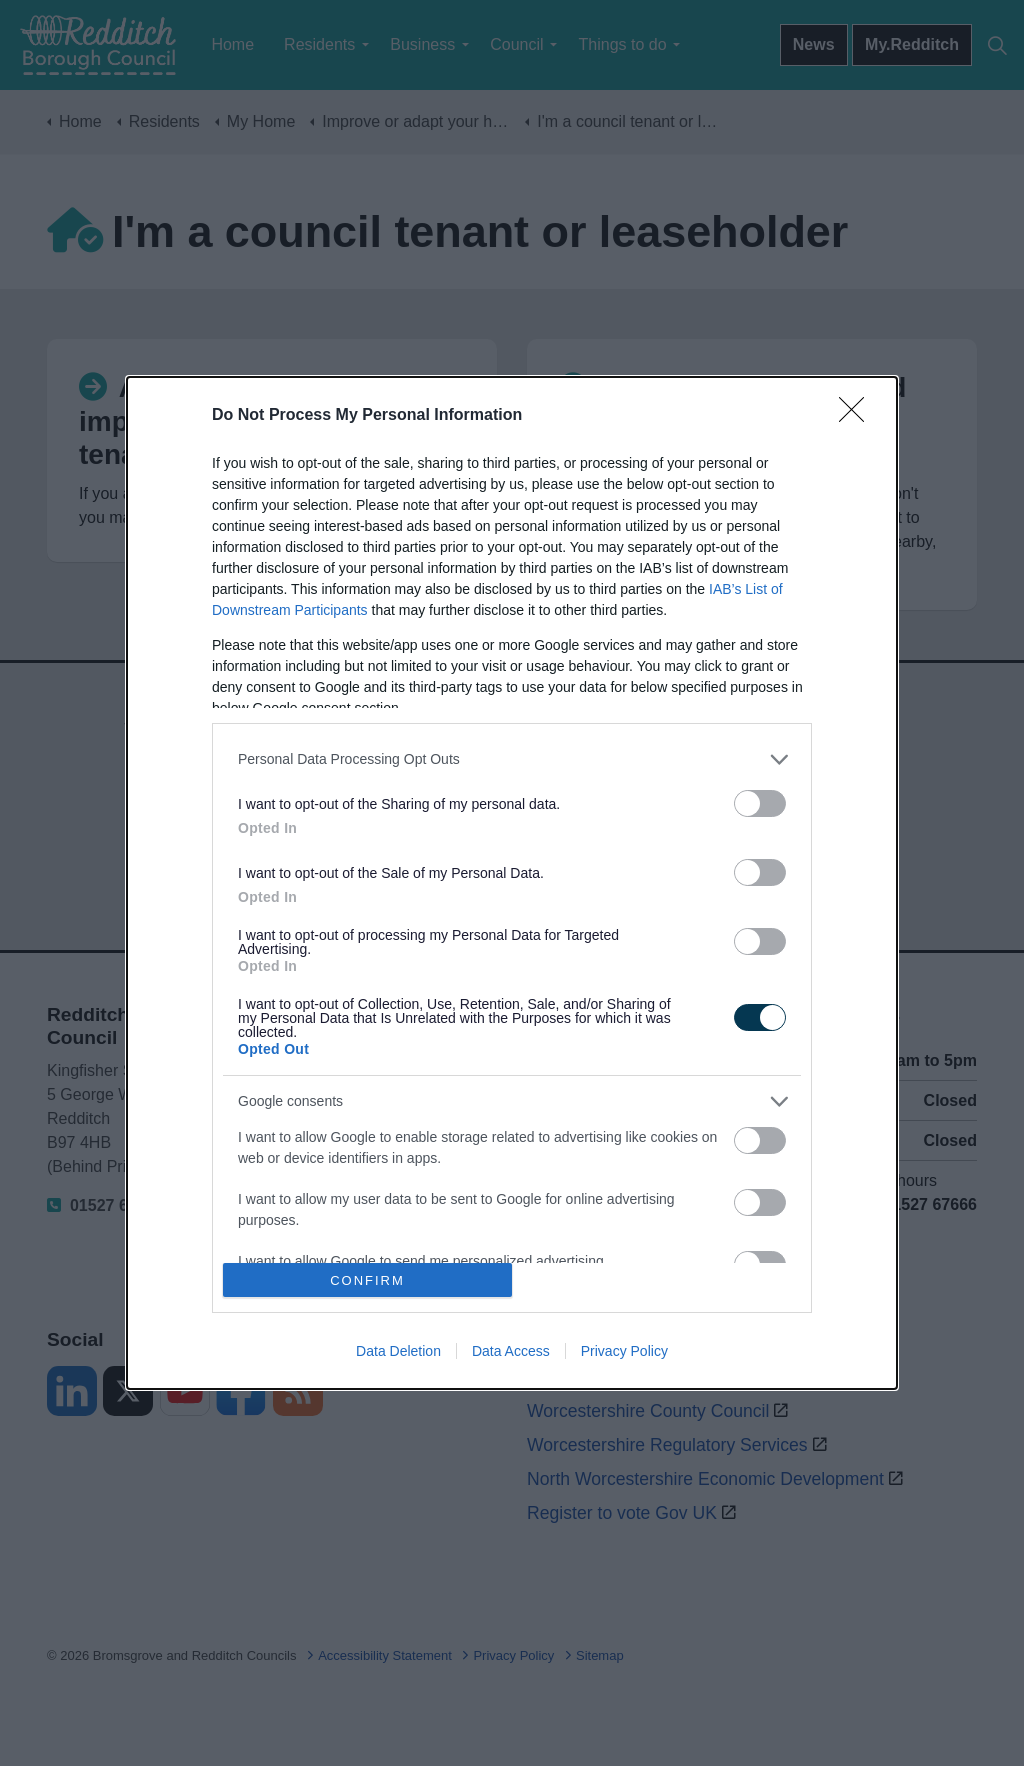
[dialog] (512, 883)
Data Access (511, 1351)
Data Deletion (398, 1351)
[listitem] (512, 759)
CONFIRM (367, 1280)
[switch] (760, 803)
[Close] (858, 416)
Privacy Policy (624, 1351)
